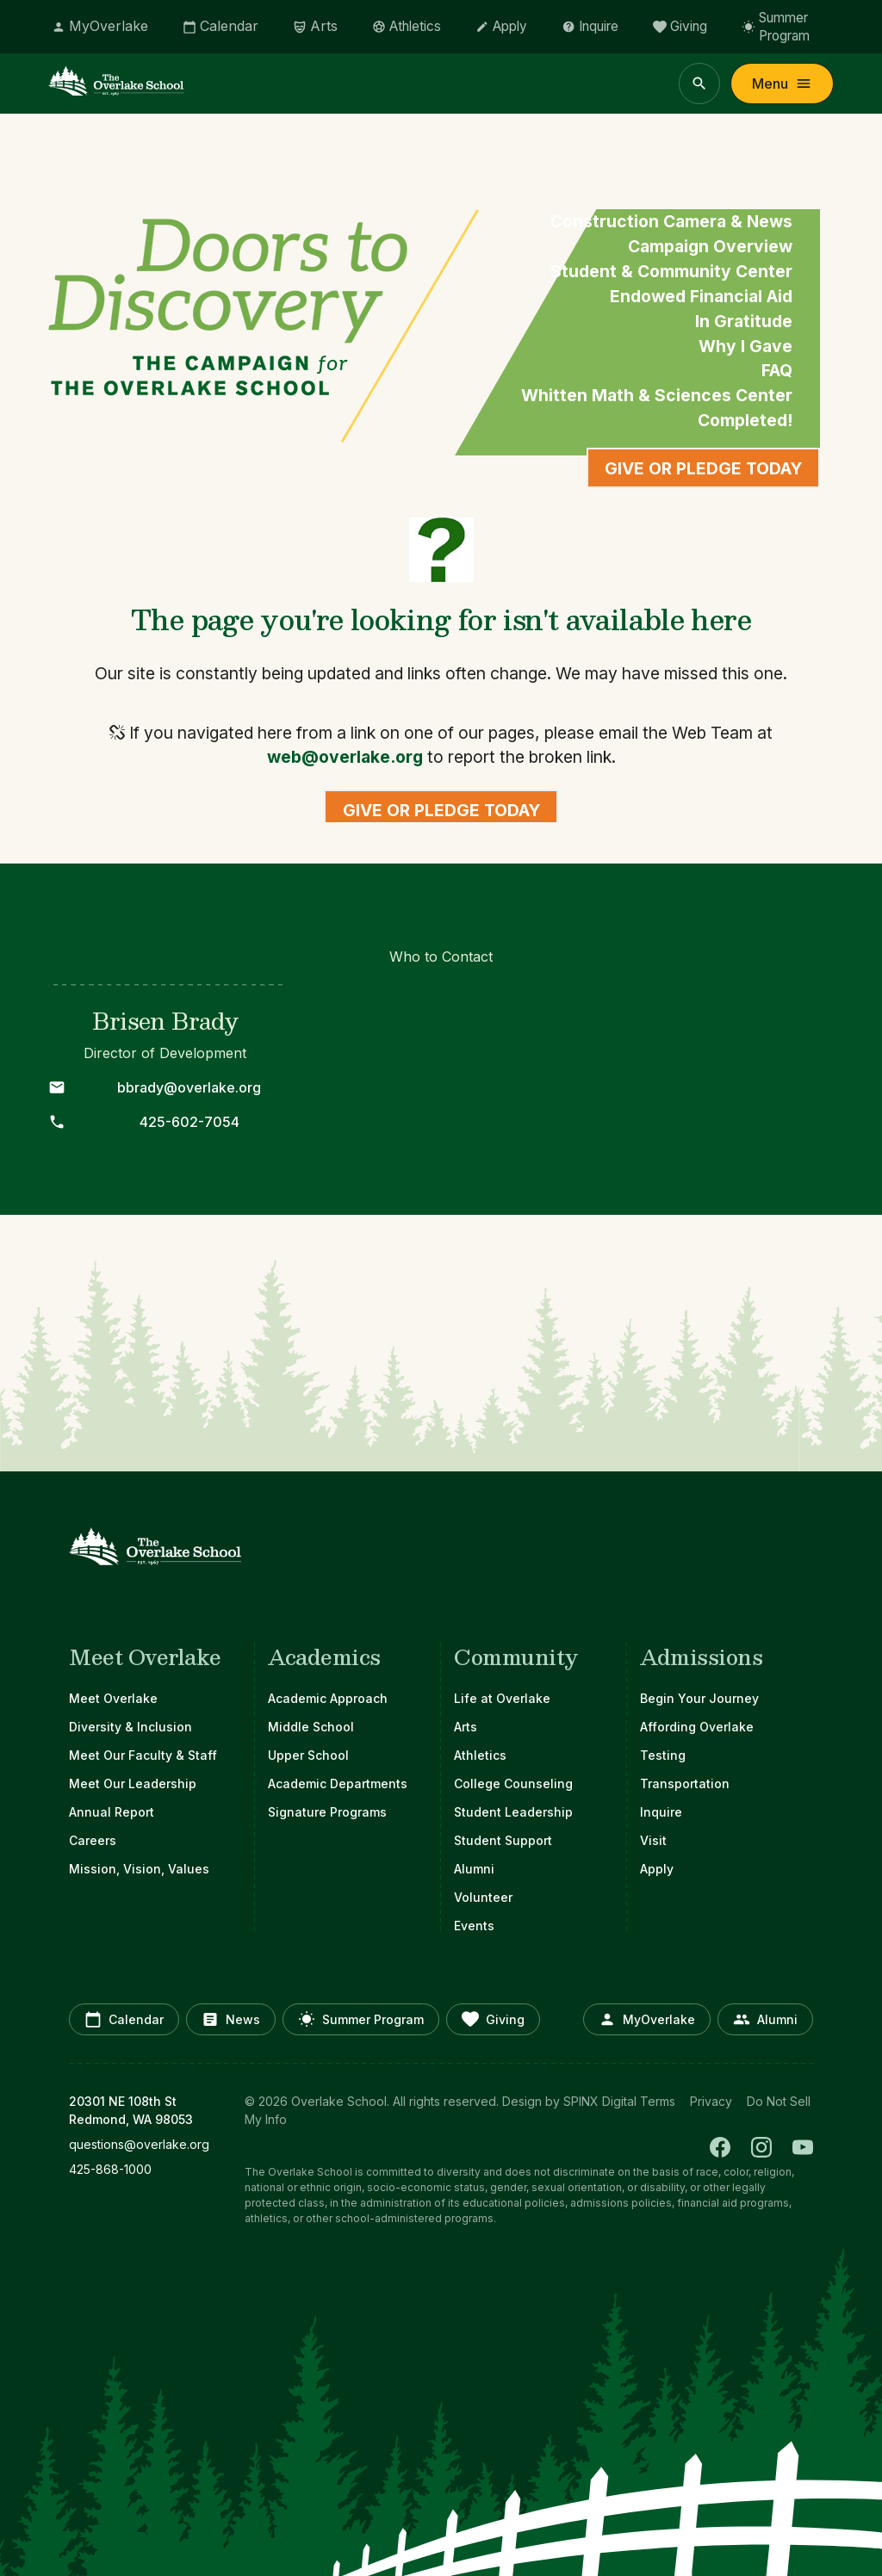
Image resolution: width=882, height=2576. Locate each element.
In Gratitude (743, 321)
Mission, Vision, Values (139, 1868)
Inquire (661, 1812)
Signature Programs (327, 1812)
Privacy (711, 2101)
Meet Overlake (113, 1698)
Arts (465, 1726)
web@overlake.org (345, 756)
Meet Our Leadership (132, 1783)
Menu (782, 83)
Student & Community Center (671, 271)
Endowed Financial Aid (701, 296)
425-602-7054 (189, 1121)
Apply (657, 1868)
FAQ (776, 370)
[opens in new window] (146, 2144)
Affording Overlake (697, 1726)
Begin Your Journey (699, 1698)
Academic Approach (328, 1698)
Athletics (480, 1755)
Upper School (308, 1755)
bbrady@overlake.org (189, 1087)
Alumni (474, 1868)
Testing (663, 1755)
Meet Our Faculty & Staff (143, 1755)
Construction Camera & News (671, 221)
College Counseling (513, 1783)
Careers (92, 1840)
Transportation (685, 1783)
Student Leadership (513, 1812)
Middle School (311, 1726)
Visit (653, 1840)
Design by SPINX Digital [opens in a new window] (569, 2101)
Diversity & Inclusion (130, 1726)
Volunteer (483, 1897)
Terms (657, 2101)
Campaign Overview (710, 246)
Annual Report (111, 1812)
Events (474, 1925)
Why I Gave (745, 346)
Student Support (503, 1840)
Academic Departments (337, 1783)
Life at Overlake (502, 1698)
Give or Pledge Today (703, 467)
